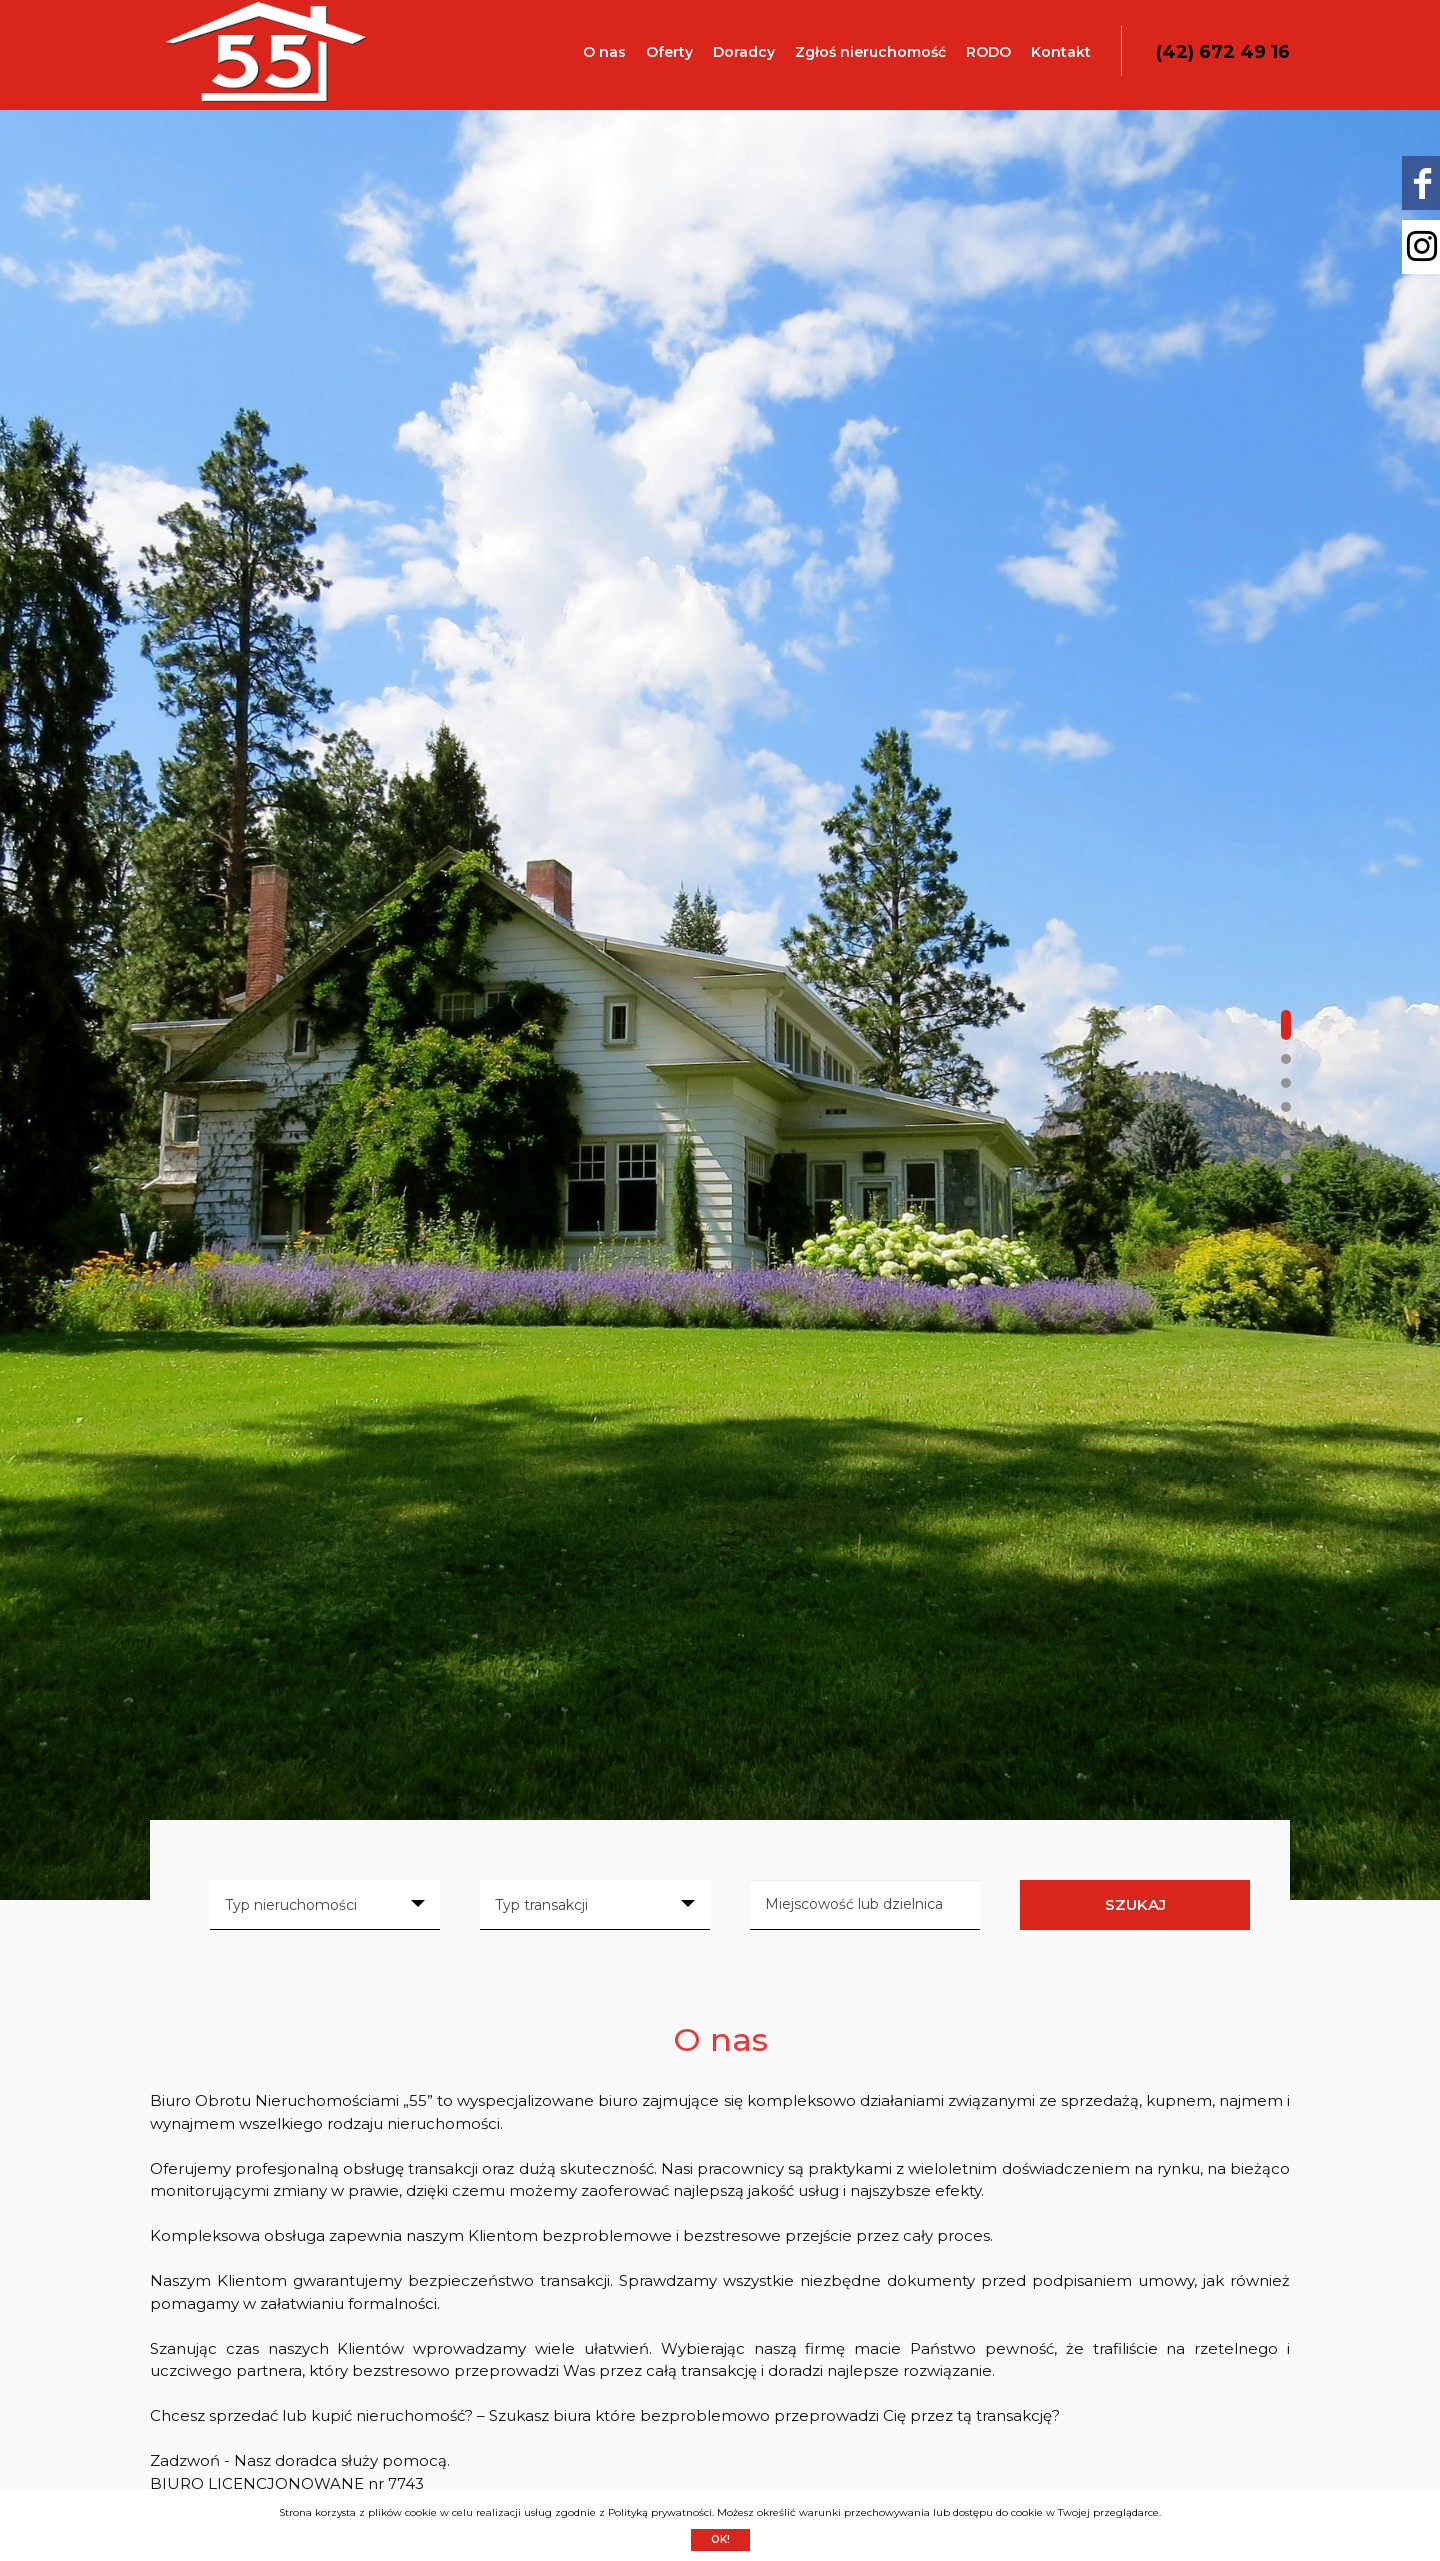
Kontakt (1061, 52)
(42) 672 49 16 (1223, 52)
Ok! (720, 2539)
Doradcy (744, 52)
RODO (988, 52)
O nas (604, 52)
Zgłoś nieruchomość (870, 52)
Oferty (669, 52)
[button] (1286, 1025)
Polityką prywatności (660, 2512)
